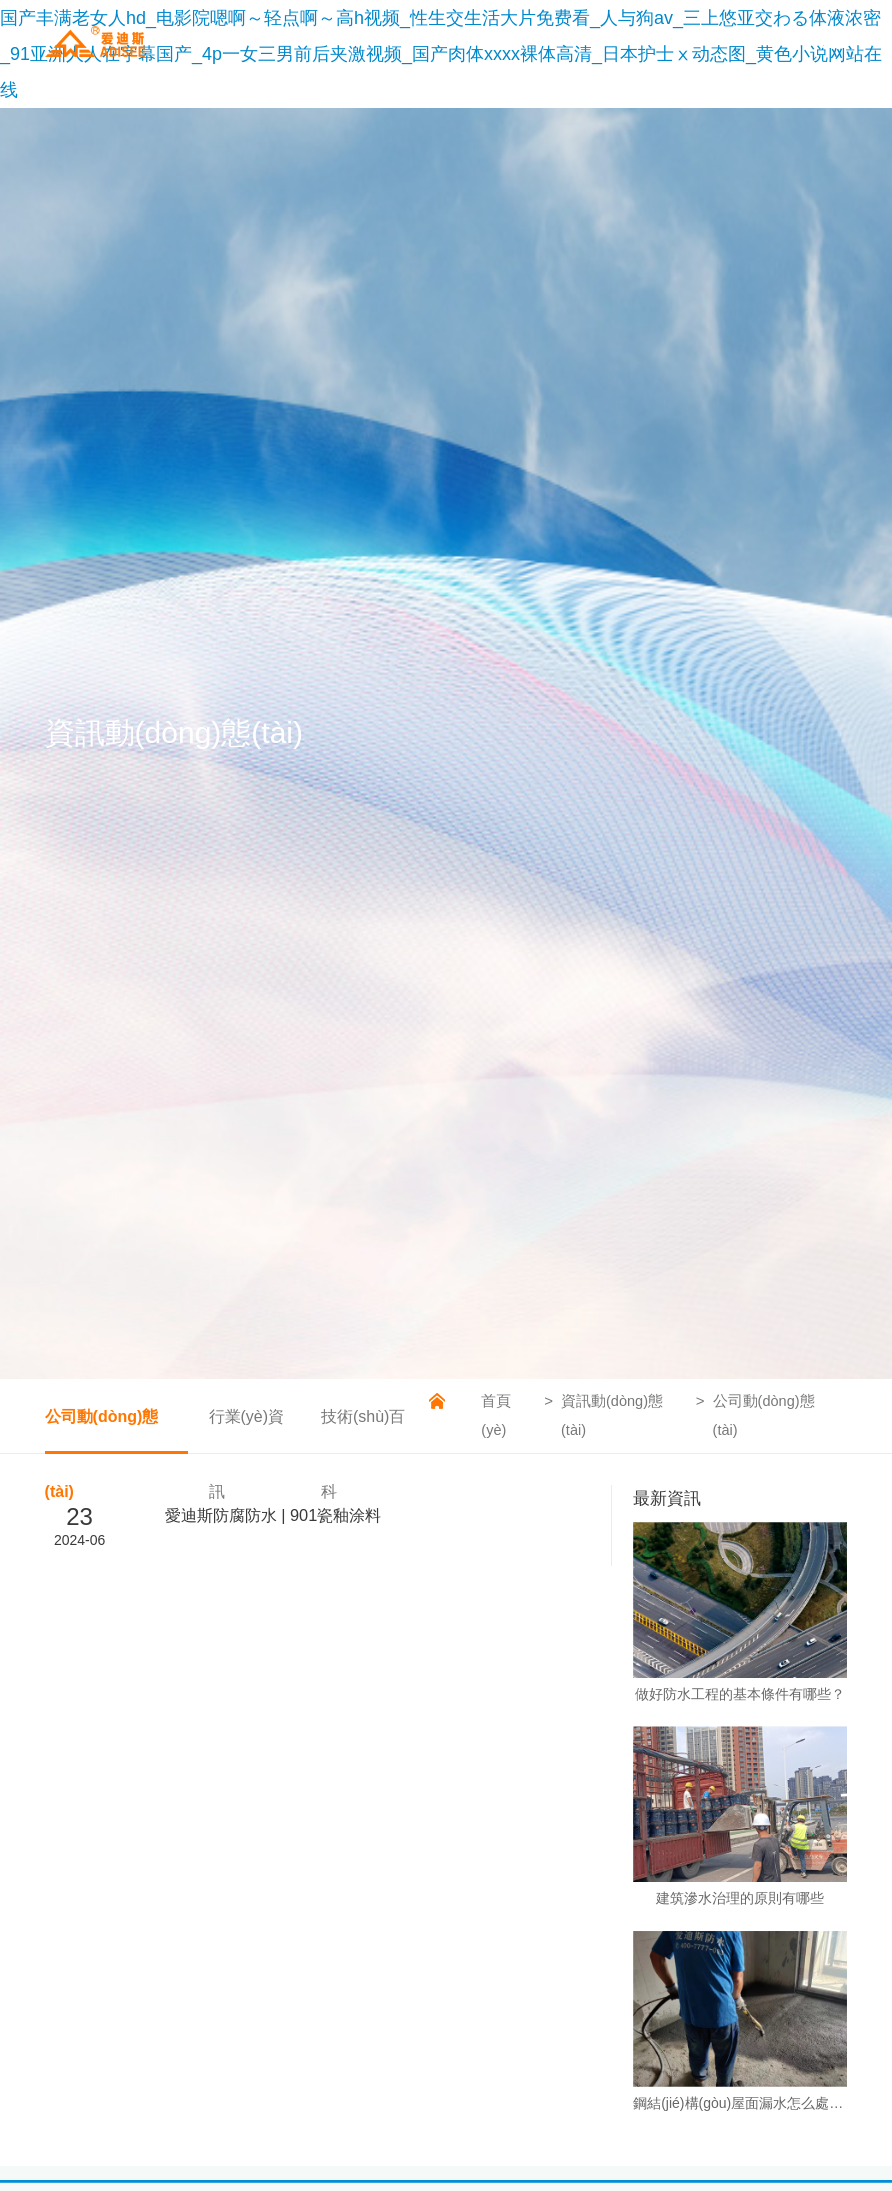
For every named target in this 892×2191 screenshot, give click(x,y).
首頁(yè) (494, 1415)
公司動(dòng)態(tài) (102, 1431)
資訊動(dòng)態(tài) (610, 1415)
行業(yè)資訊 (245, 1431)
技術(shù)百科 (361, 1431)
